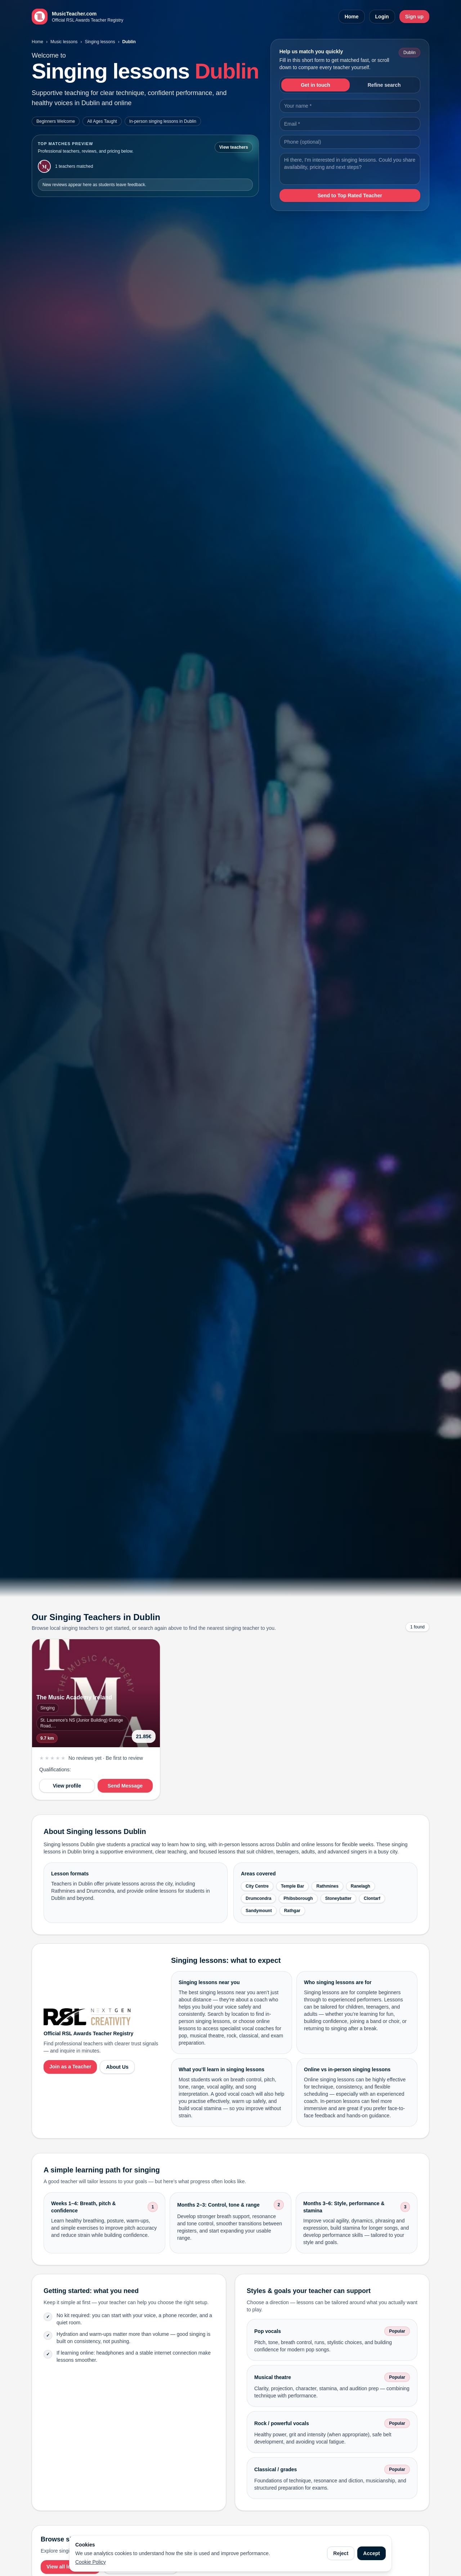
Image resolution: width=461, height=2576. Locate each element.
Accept (371, 2553)
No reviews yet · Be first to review (105, 1758)
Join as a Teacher (70, 2066)
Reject (340, 2553)
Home (352, 16)
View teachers (233, 147)
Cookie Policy (90, 2562)
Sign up (414, 16)
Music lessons (63, 41)
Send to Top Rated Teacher (350, 195)
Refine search (384, 85)
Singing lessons (100, 41)
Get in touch (315, 85)
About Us (117, 2067)
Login (382, 16)
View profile (67, 1786)
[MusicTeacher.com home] (77, 16)
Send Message (125, 1786)
